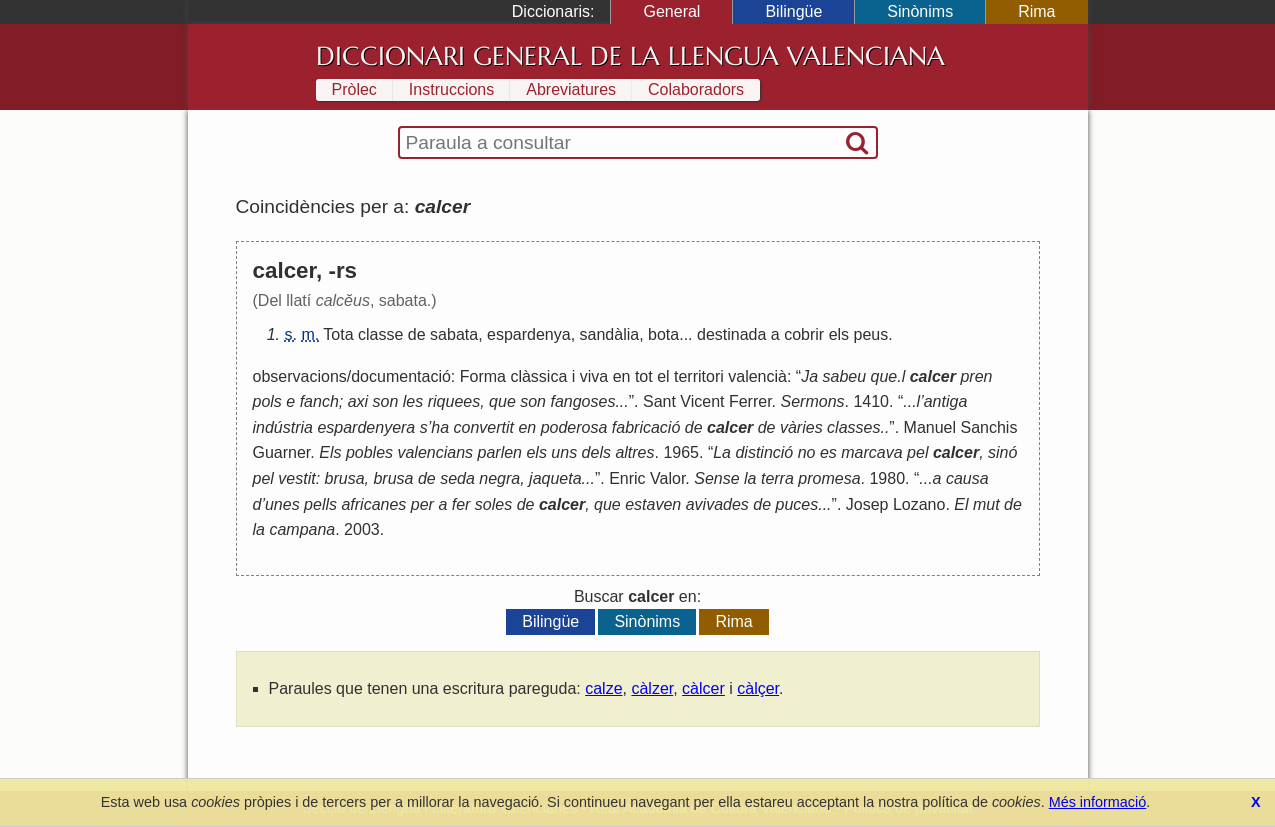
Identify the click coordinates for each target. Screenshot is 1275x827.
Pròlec (354, 89)
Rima (1036, 11)
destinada (731, 334)
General (671, 11)
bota (663, 334)
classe (380, 334)
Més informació (1098, 802)
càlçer (758, 688)
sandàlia (610, 334)
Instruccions (451, 89)
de (417, 334)
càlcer (703, 688)
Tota (338, 334)
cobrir (804, 334)
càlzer (652, 688)
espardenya (529, 334)
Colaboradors (696, 89)
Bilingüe (793, 11)
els (839, 334)
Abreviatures (571, 89)
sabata (454, 334)
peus (871, 334)
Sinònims (920, 11)
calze (603, 688)
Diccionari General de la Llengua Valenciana (630, 56)
